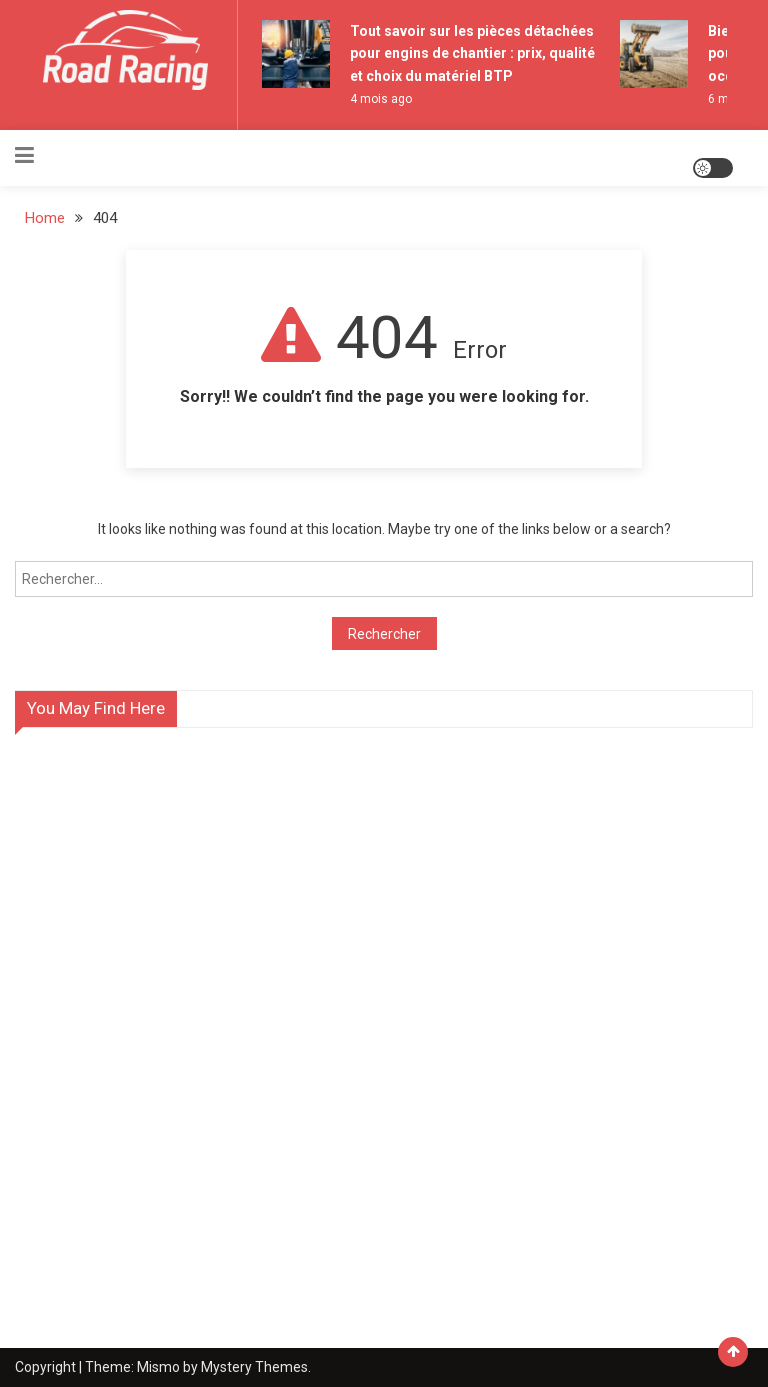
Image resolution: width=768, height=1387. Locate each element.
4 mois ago (381, 99)
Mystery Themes (254, 1367)
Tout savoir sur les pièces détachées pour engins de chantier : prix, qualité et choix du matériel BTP (472, 53)
